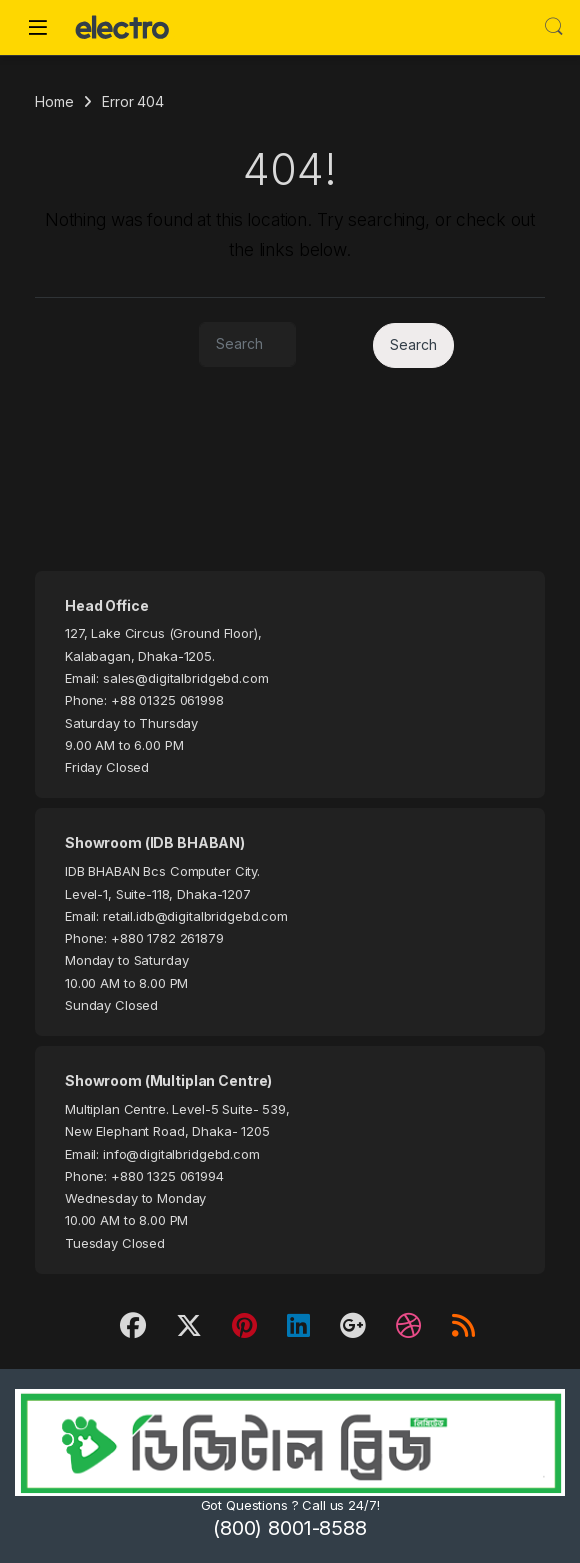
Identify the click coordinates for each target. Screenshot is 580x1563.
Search (554, 27)
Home (54, 101)
